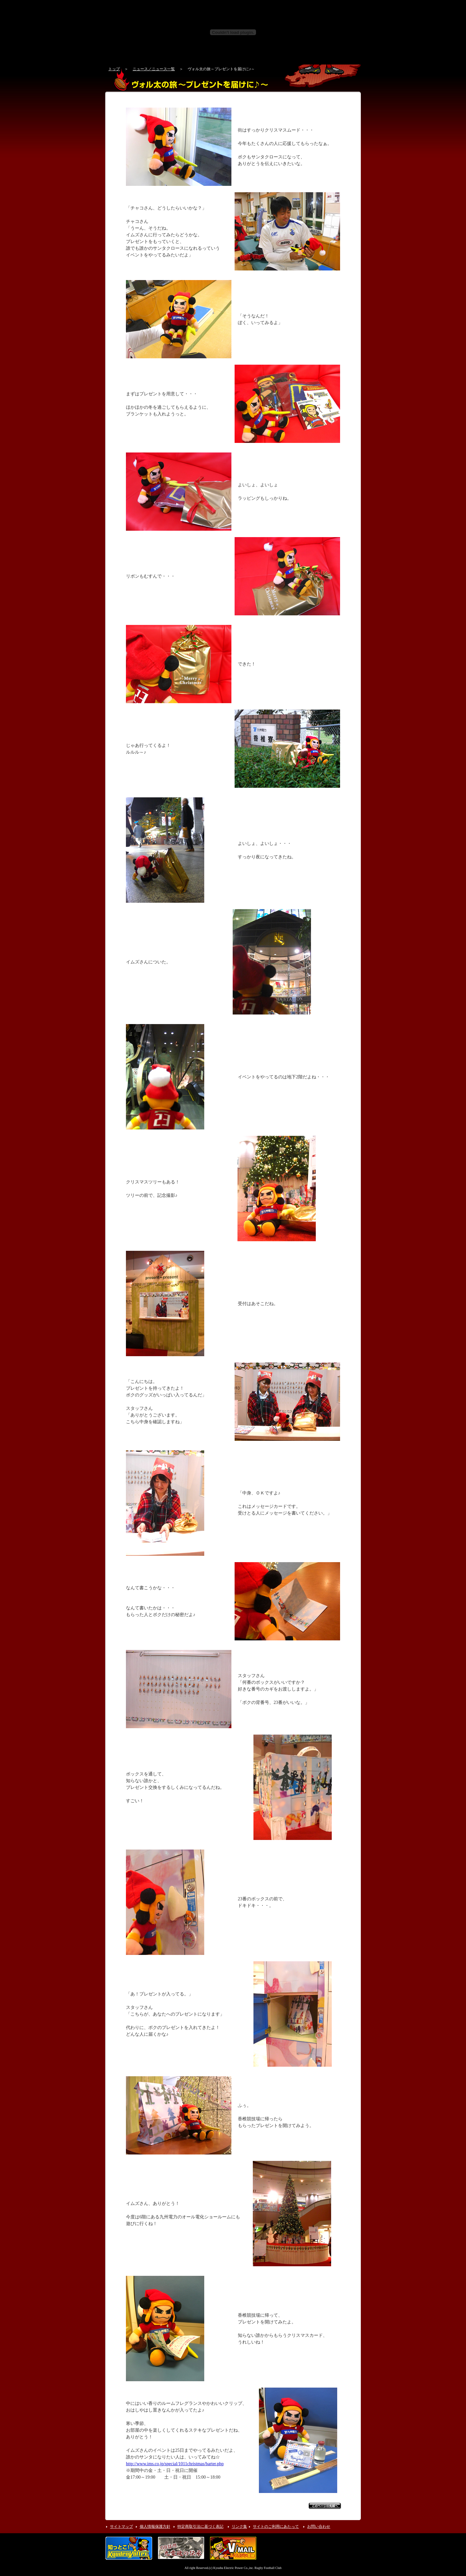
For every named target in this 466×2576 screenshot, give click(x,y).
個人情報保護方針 (155, 2526)
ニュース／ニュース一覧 (154, 69)
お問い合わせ (318, 2526)
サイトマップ (121, 2526)
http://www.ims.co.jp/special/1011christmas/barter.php (175, 2463)
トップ (114, 69)
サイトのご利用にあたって (276, 2526)
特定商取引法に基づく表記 (200, 2526)
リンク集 (239, 2526)
